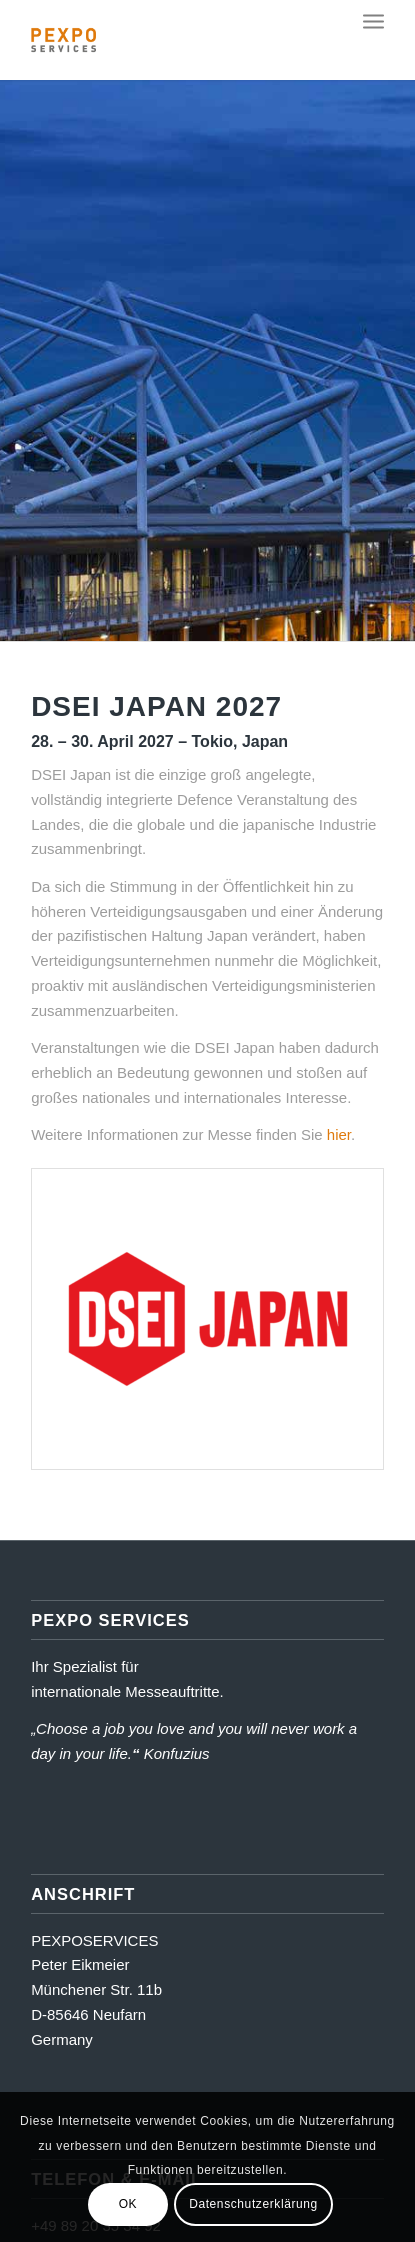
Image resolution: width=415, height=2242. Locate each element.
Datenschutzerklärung (253, 2204)
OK (128, 2204)
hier (339, 1134)
